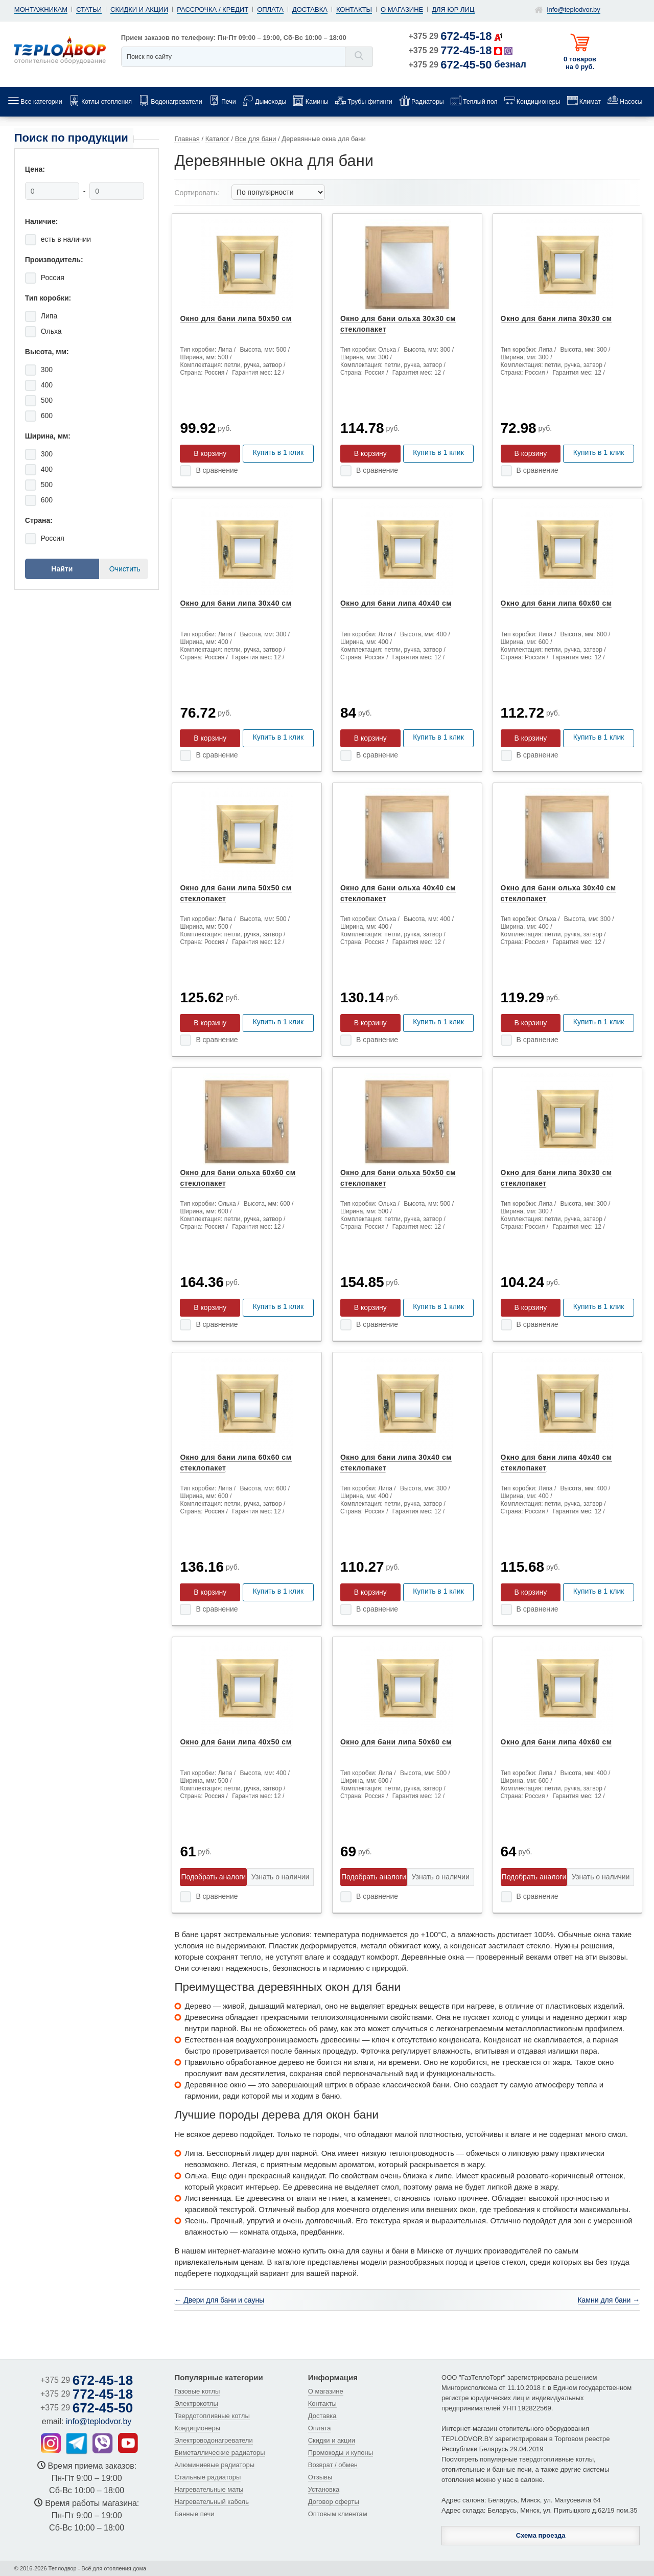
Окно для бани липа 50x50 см (235, 318)
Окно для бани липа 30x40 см (235, 603)
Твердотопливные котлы (211, 2416)
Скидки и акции (139, 9)
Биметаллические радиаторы (219, 2452)
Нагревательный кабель (211, 2501)
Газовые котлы (197, 2391)
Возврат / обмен (333, 2465)
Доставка (310, 9)
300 (47, 369)
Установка (323, 2489)
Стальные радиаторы (207, 2477)
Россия (52, 277)
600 (47, 415)
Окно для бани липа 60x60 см (556, 603)
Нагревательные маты (208, 2489)
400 (47, 385)
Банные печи (194, 2514)
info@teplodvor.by (573, 9)
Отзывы (320, 2477)
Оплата (270, 9)
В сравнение (217, 470)
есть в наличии (66, 239)
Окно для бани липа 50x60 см (396, 1742)
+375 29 (450, 36)
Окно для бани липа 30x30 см (556, 318)
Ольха (51, 331)
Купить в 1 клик (278, 452)
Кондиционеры (197, 2428)
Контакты (354, 9)
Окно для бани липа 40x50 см (235, 1742)
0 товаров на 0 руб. (580, 63)
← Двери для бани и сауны (219, 2300)
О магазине (402, 9)
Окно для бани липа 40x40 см (396, 603)
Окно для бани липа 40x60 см (556, 1742)
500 (47, 400)
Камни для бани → (608, 2300)
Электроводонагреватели (213, 2440)
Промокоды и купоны (340, 2452)
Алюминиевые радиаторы (214, 2465)
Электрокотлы (196, 2403)
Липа (49, 316)
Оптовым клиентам (337, 2514)
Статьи (89, 9)
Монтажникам (40, 9)
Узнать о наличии (280, 1877)
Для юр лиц (453, 9)
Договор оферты (333, 2501)
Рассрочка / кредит (212, 9)
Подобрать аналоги (213, 1877)
